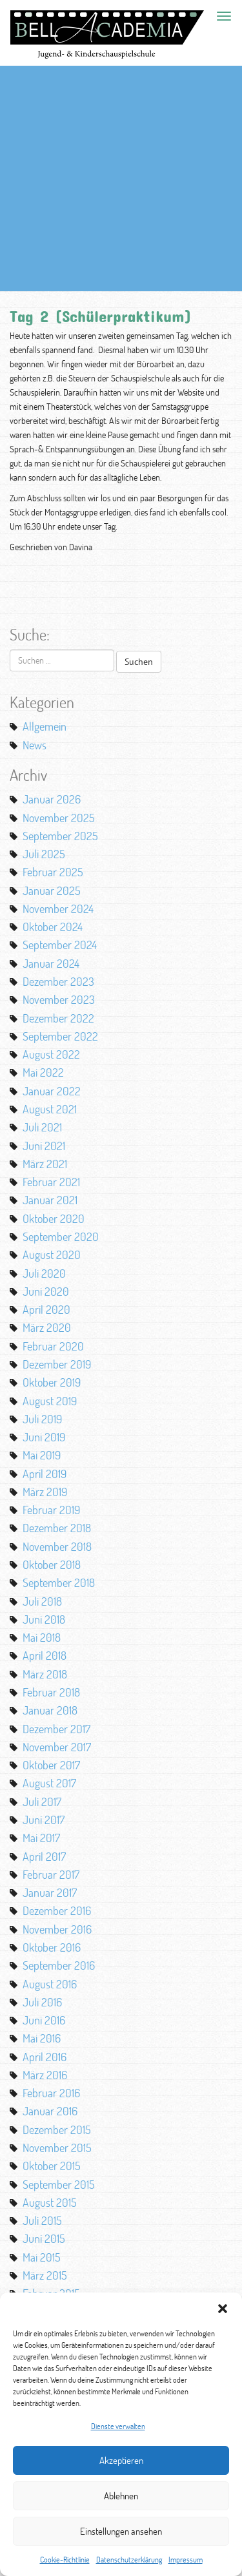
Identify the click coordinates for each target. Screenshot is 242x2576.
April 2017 (44, 1856)
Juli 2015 (42, 2220)
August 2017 (49, 1783)
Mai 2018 (42, 1637)
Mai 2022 (43, 1072)
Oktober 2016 (52, 1947)
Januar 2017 (50, 1892)
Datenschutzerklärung (129, 2559)
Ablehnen (121, 2496)
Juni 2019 (44, 1437)
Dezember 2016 (57, 1910)
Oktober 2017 (51, 1765)
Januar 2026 (52, 799)
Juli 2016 (42, 2002)
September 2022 (60, 1036)
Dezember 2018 (57, 1528)
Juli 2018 (42, 1601)
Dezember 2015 (57, 2129)
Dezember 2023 (58, 981)
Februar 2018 (51, 1692)
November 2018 (57, 1546)
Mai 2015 (42, 2257)
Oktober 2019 (52, 1382)
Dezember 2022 (58, 1018)
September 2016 (59, 1965)
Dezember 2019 (57, 1364)
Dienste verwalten (118, 2426)
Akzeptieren (121, 2460)
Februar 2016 (51, 2093)
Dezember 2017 (56, 1729)
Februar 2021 (51, 1182)
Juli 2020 (44, 1273)
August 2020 (52, 1254)
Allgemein (44, 726)
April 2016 (44, 2057)
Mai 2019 (42, 1455)
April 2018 (44, 1655)
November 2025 (59, 818)
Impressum (185, 2559)
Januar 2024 (51, 963)
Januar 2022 (52, 1091)
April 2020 (46, 1309)
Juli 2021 (42, 1127)
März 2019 (45, 1492)
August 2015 (50, 2202)
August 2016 (50, 1984)
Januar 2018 (50, 1710)
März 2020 (47, 1327)
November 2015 (57, 2147)
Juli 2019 (42, 1419)
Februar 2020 (53, 1346)
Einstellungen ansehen (121, 2531)
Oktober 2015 (52, 2165)
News (34, 745)
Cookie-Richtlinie (65, 2559)
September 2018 (59, 1582)
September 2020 (61, 1236)
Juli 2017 (42, 1801)
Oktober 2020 (54, 1218)
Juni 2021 (44, 1146)
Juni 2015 (44, 2238)
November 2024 (58, 908)
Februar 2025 (53, 872)
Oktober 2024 (53, 926)
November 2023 (59, 999)
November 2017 (57, 1747)
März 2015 (45, 2275)
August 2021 (50, 1109)
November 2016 (57, 1929)
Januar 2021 (50, 1200)
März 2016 (45, 2075)
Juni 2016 (44, 2020)
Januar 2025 (52, 890)
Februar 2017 (51, 1874)
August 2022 (51, 1054)
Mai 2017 (41, 1838)
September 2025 (60, 836)
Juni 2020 (46, 1291)
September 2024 (60, 944)
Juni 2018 (44, 1619)
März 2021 (45, 1164)
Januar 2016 (50, 2111)
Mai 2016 (42, 2038)
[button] (222, 2308)
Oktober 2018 (52, 1564)
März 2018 (45, 1674)
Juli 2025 (44, 854)
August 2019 (50, 1401)
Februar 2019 (51, 1510)
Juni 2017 (44, 1819)
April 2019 (44, 1473)
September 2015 (59, 2184)
